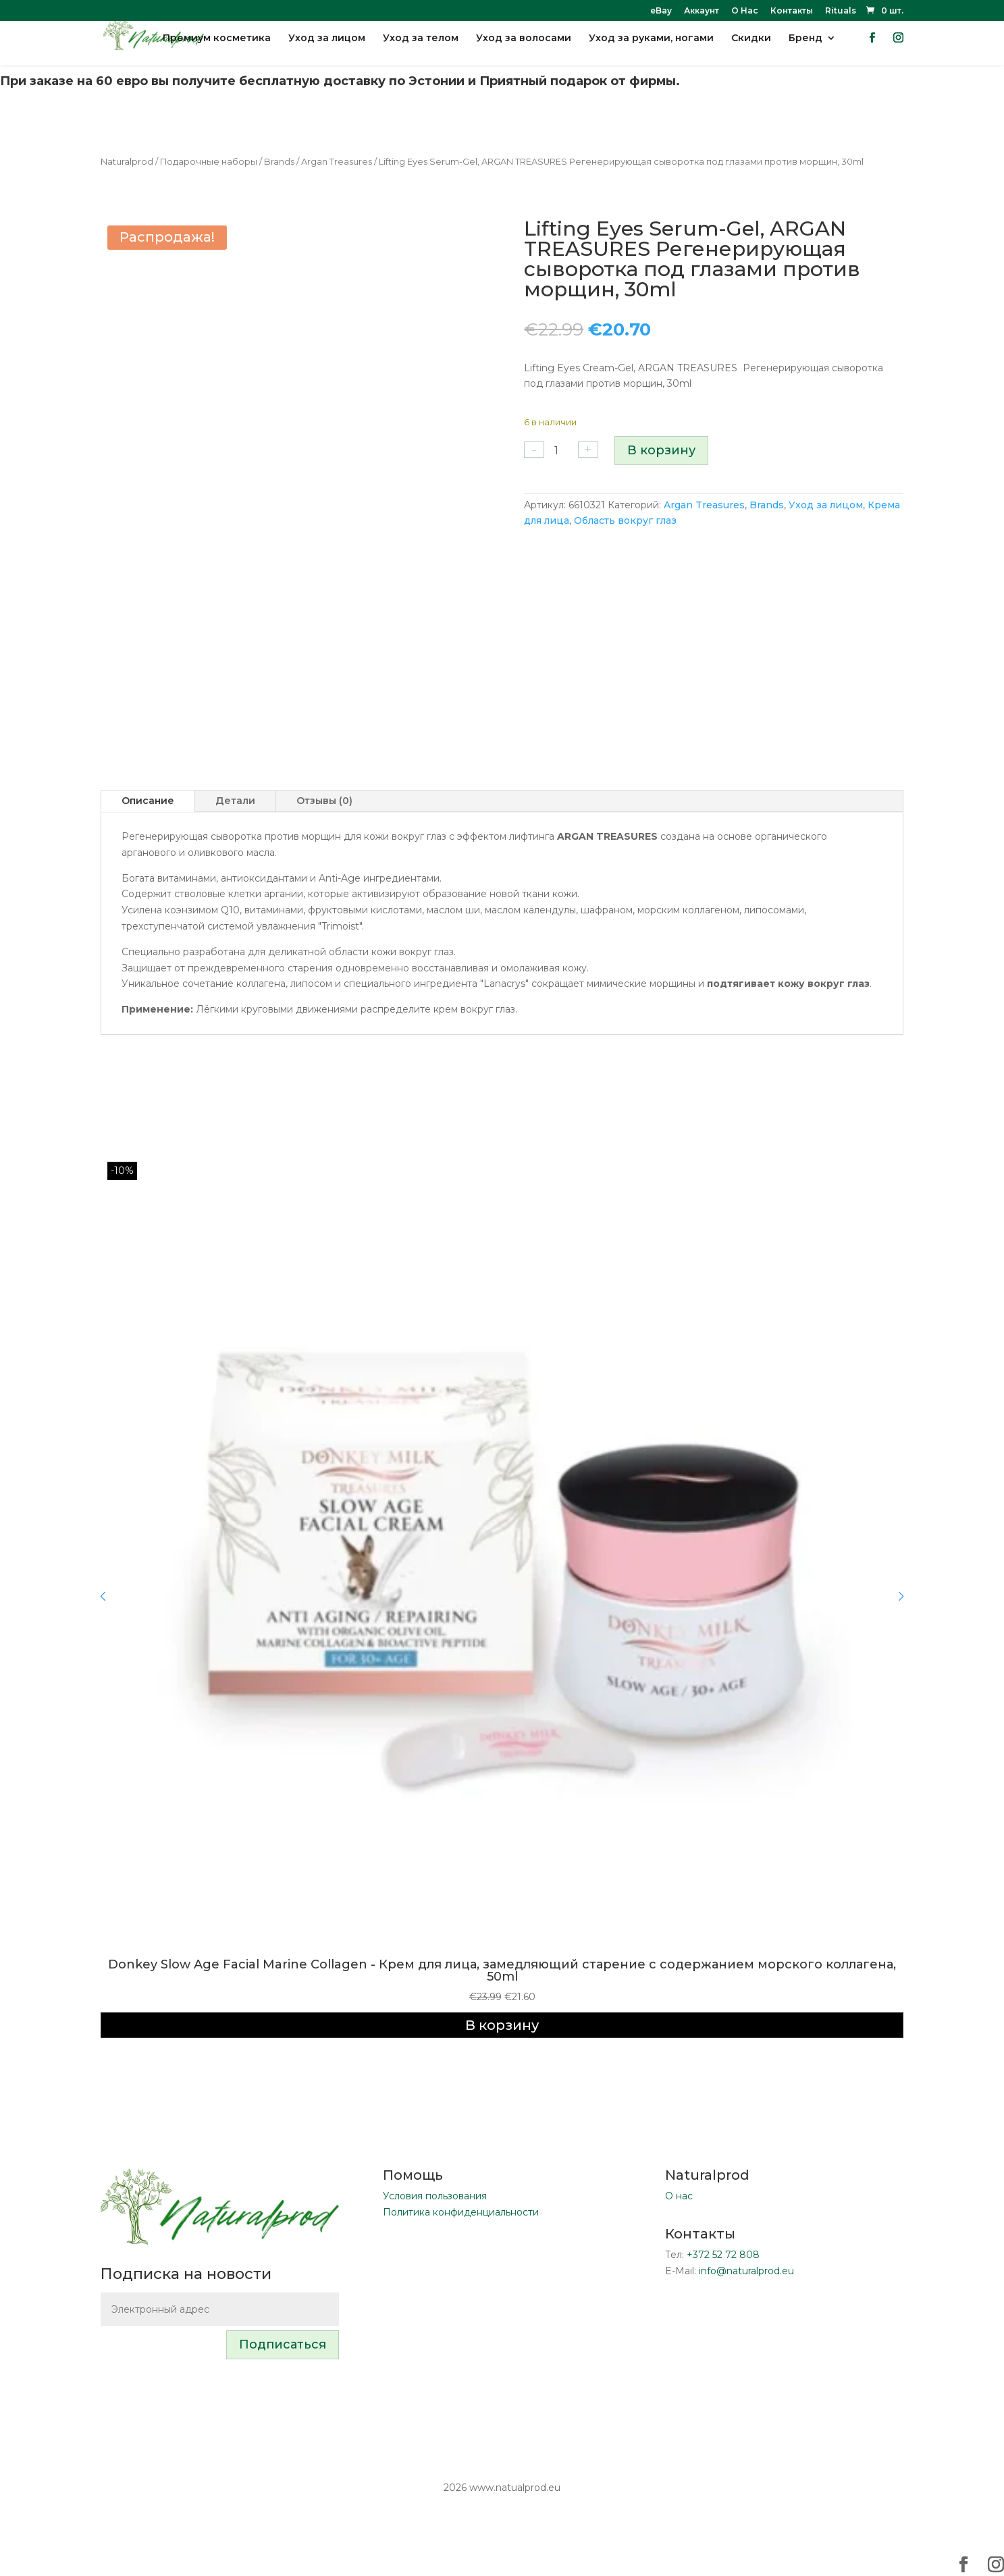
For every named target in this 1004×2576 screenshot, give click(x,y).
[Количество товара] (561, 451)
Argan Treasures (336, 162)
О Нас (744, 11)
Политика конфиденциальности (461, 2212)
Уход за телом (420, 48)
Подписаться (282, 2344)
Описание (148, 801)
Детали (235, 801)
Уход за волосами (523, 48)
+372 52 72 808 (723, 2255)
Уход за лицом (326, 48)
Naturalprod (127, 162)
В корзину (661, 450)
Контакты (791, 11)
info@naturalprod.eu (746, 2271)
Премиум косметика (217, 48)
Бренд (805, 48)
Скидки (751, 48)
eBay (661, 11)
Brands (279, 162)
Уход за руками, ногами (651, 48)
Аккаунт (701, 11)
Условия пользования (435, 2196)
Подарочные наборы (208, 162)
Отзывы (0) (324, 801)
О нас (679, 2196)
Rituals (840, 11)
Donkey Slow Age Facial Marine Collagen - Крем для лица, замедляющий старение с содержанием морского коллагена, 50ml (502, 1970)
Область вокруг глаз (625, 520)
